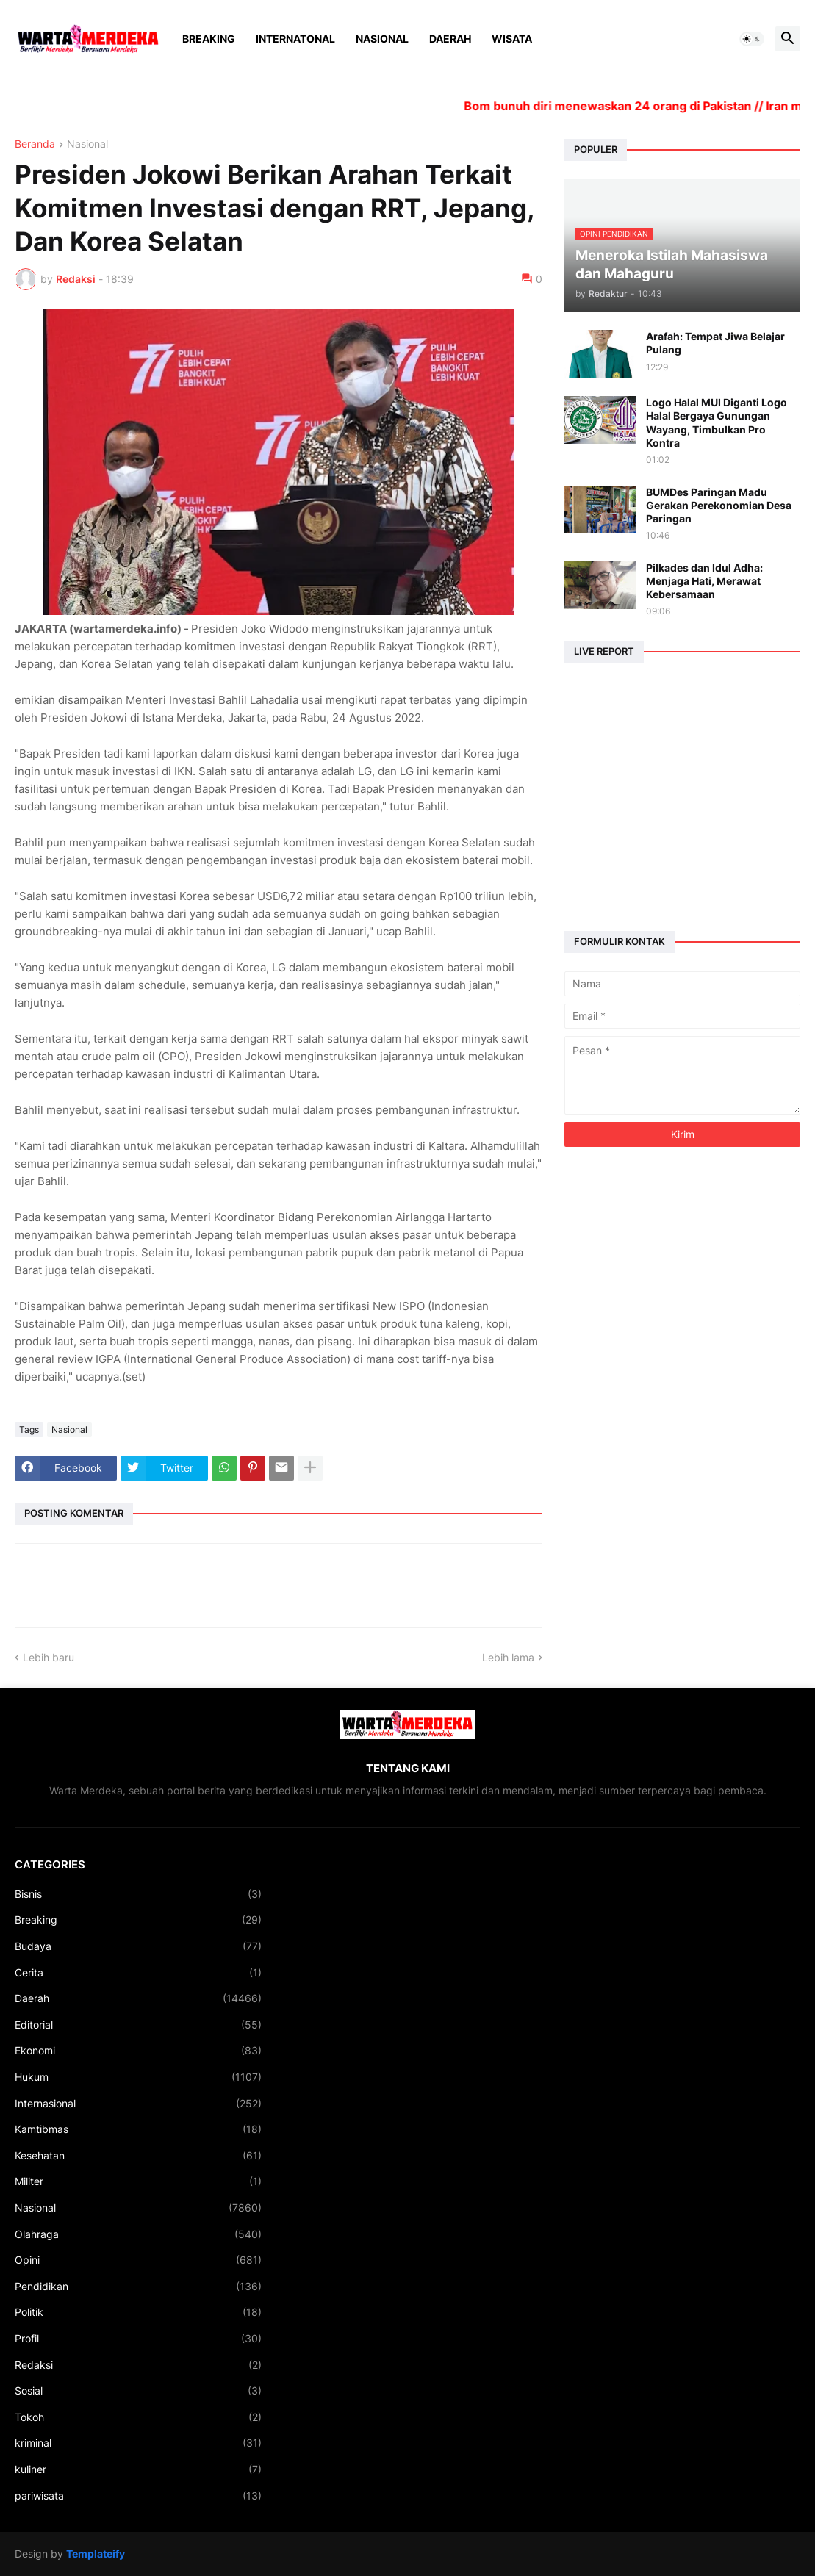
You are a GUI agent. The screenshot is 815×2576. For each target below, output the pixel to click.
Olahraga (138, 2234)
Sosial (138, 2390)
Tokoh (138, 2417)
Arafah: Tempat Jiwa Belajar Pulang (715, 343)
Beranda (35, 144)
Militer (138, 2181)
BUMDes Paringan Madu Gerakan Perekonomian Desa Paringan (718, 505)
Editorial (138, 2025)
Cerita (138, 1972)
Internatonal (295, 38)
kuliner (138, 2469)
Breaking (208, 38)
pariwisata (138, 2496)
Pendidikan (138, 2286)
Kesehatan (138, 2155)
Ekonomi (138, 2050)
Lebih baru (48, 1657)
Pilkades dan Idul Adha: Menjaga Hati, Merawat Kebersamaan (704, 580)
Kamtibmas (138, 2129)
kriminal (138, 2443)
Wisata (512, 38)
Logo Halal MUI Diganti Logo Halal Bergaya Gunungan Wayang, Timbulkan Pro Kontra (716, 422)
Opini (138, 2260)
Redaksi (138, 2365)
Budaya (138, 1946)
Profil (138, 2338)
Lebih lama (508, 1657)
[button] (751, 39)
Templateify (95, 2553)
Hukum (138, 2077)
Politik (138, 2312)
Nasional (382, 38)
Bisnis (138, 1894)
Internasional (138, 2103)
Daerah (450, 38)
